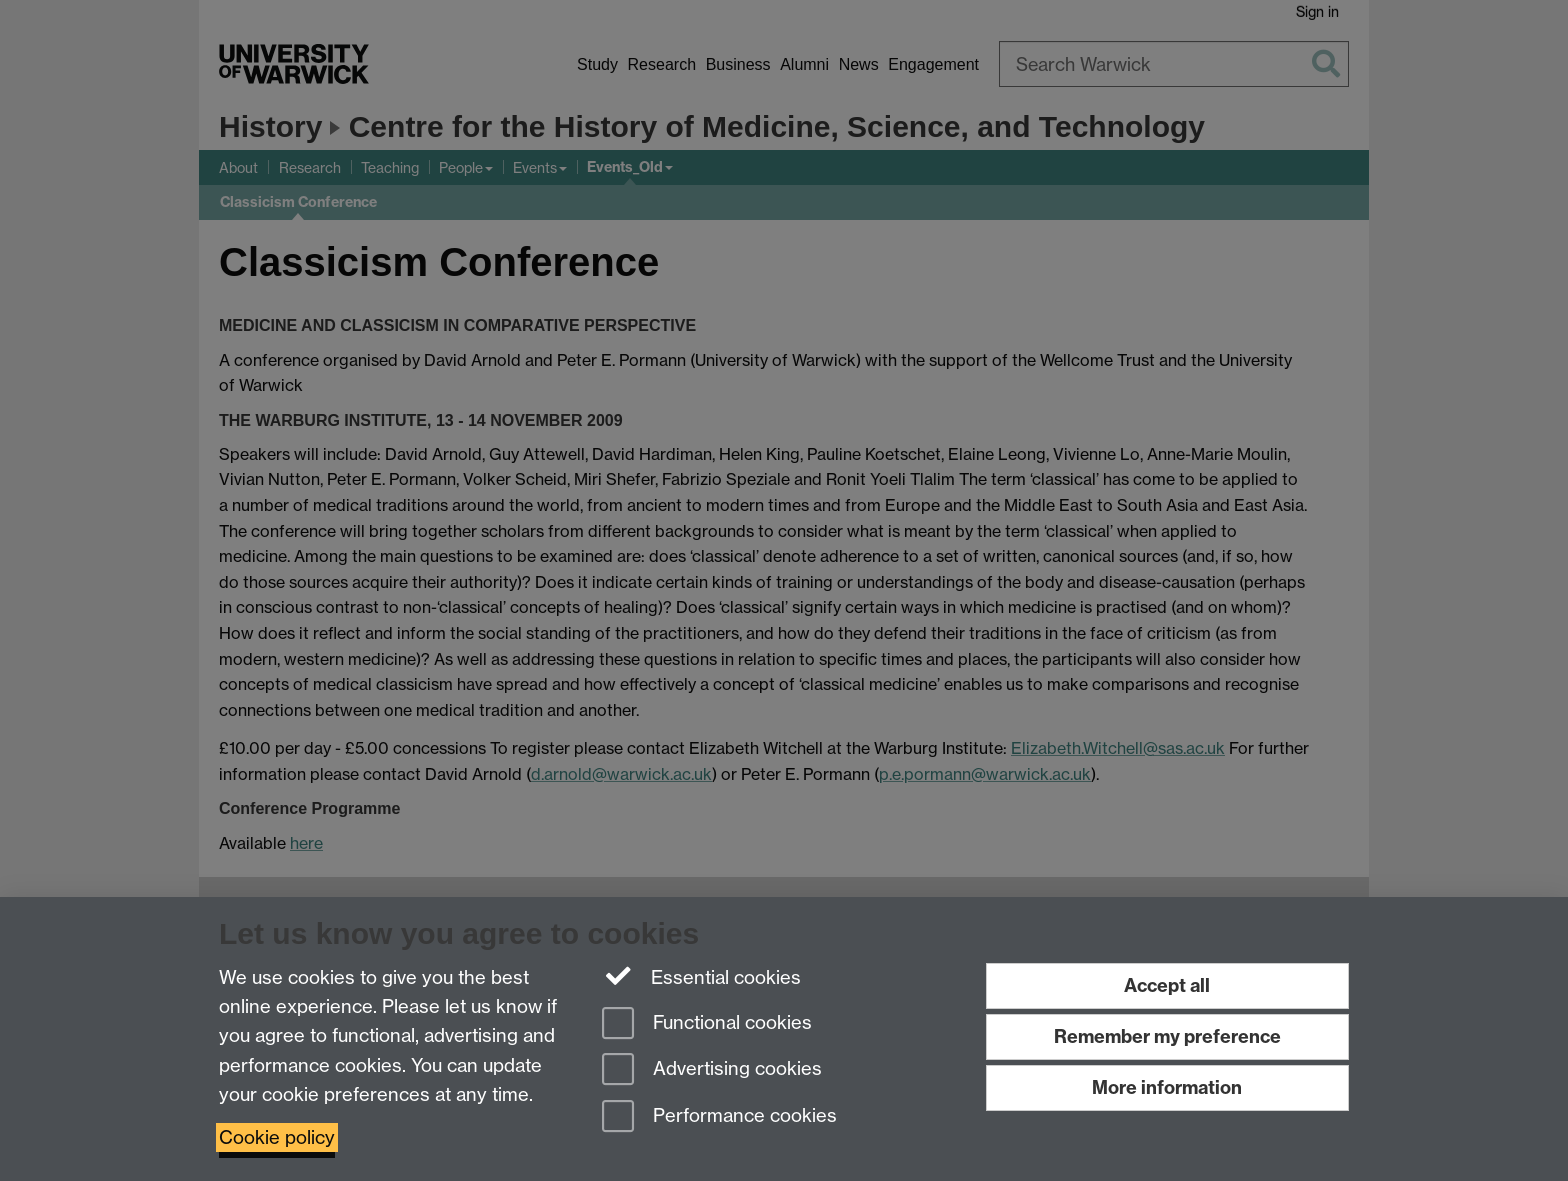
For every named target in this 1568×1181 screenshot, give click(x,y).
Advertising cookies (712, 1070)
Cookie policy (277, 1137)
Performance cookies (719, 1117)
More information (1167, 1087)
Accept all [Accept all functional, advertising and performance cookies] (1167, 985)
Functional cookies (707, 1024)
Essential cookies (701, 976)
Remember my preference (1167, 1036)
